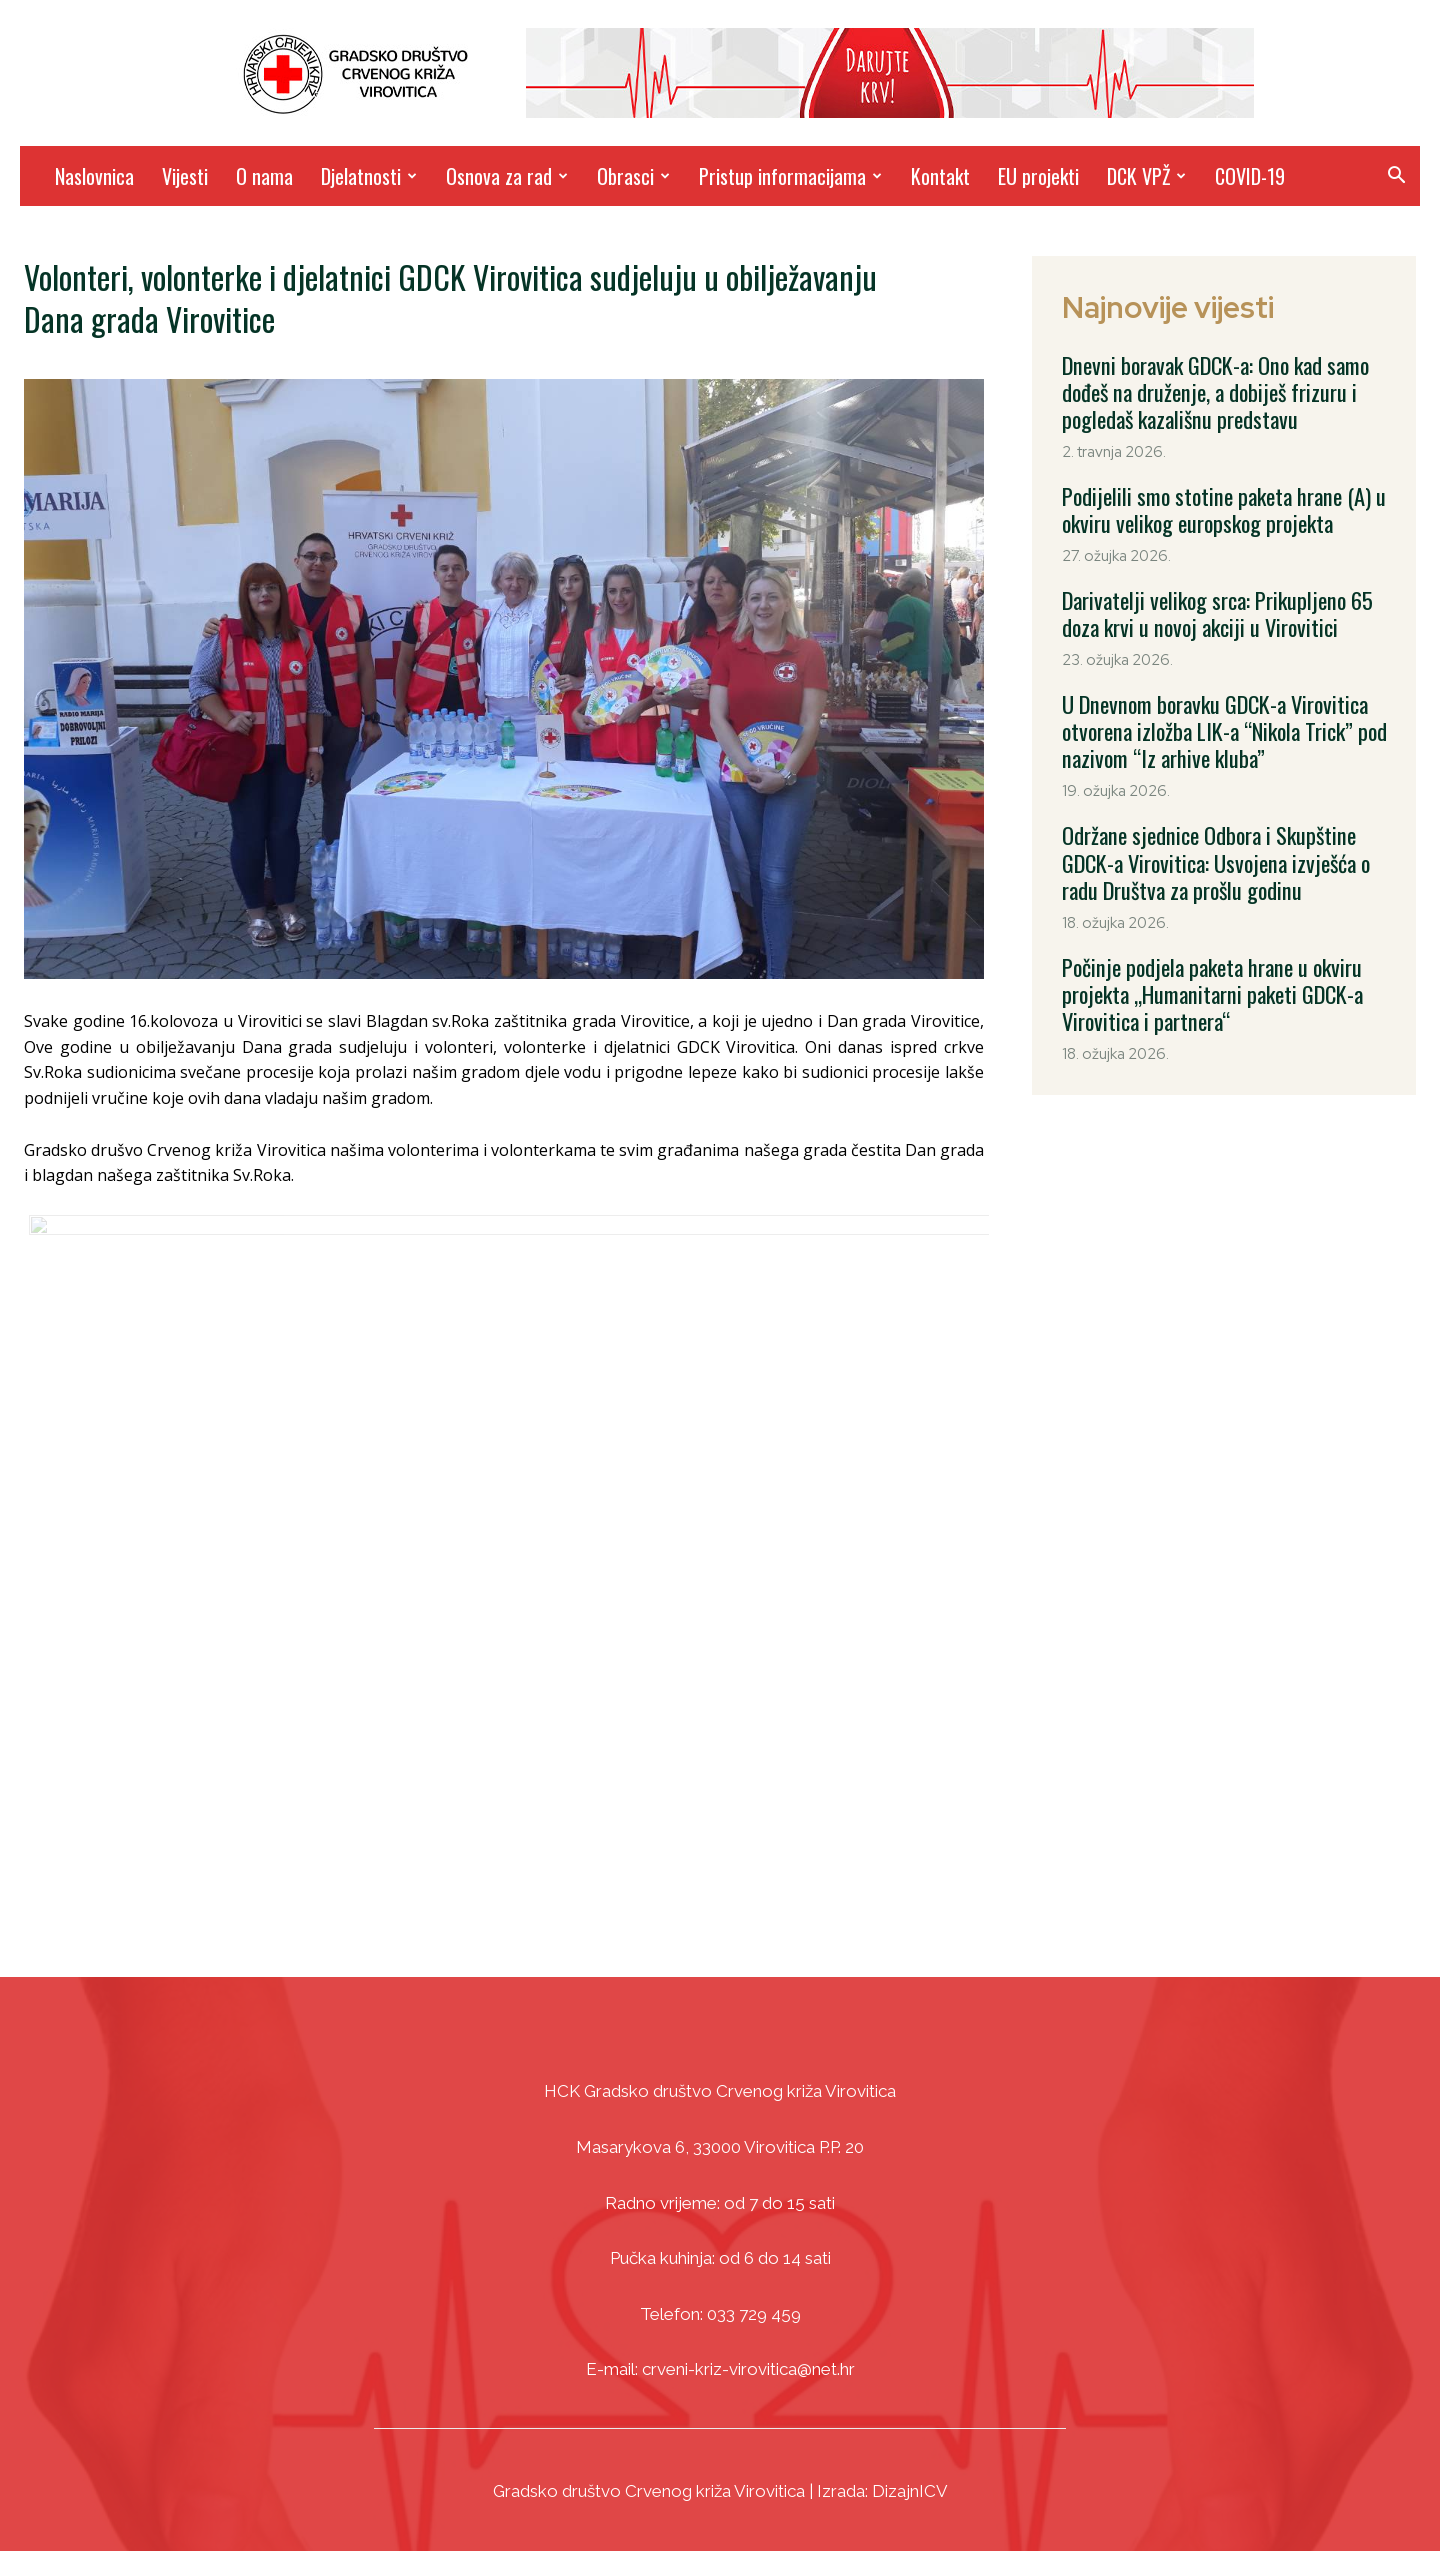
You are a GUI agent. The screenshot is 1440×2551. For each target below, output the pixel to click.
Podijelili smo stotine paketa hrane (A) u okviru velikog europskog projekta (1212, 498)
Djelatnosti (369, 176)
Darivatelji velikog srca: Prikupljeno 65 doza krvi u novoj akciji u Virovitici (1225, 596)
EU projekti (1038, 176)
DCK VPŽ (1146, 176)
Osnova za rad (507, 176)
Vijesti (185, 176)
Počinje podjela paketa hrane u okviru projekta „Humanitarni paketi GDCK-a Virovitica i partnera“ (1201, 950)
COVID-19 (1250, 176)
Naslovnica (94, 176)
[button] (1396, 177)
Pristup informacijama (790, 176)
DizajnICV (910, 2491)
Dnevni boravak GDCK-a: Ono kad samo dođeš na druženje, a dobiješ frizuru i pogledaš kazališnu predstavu (1206, 388)
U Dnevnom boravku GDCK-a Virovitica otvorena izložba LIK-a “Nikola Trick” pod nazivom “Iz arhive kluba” (1213, 706)
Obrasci (633, 176)
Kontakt (940, 176)
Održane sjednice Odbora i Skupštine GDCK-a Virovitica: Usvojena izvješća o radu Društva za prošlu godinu (1224, 828)
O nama (264, 176)
